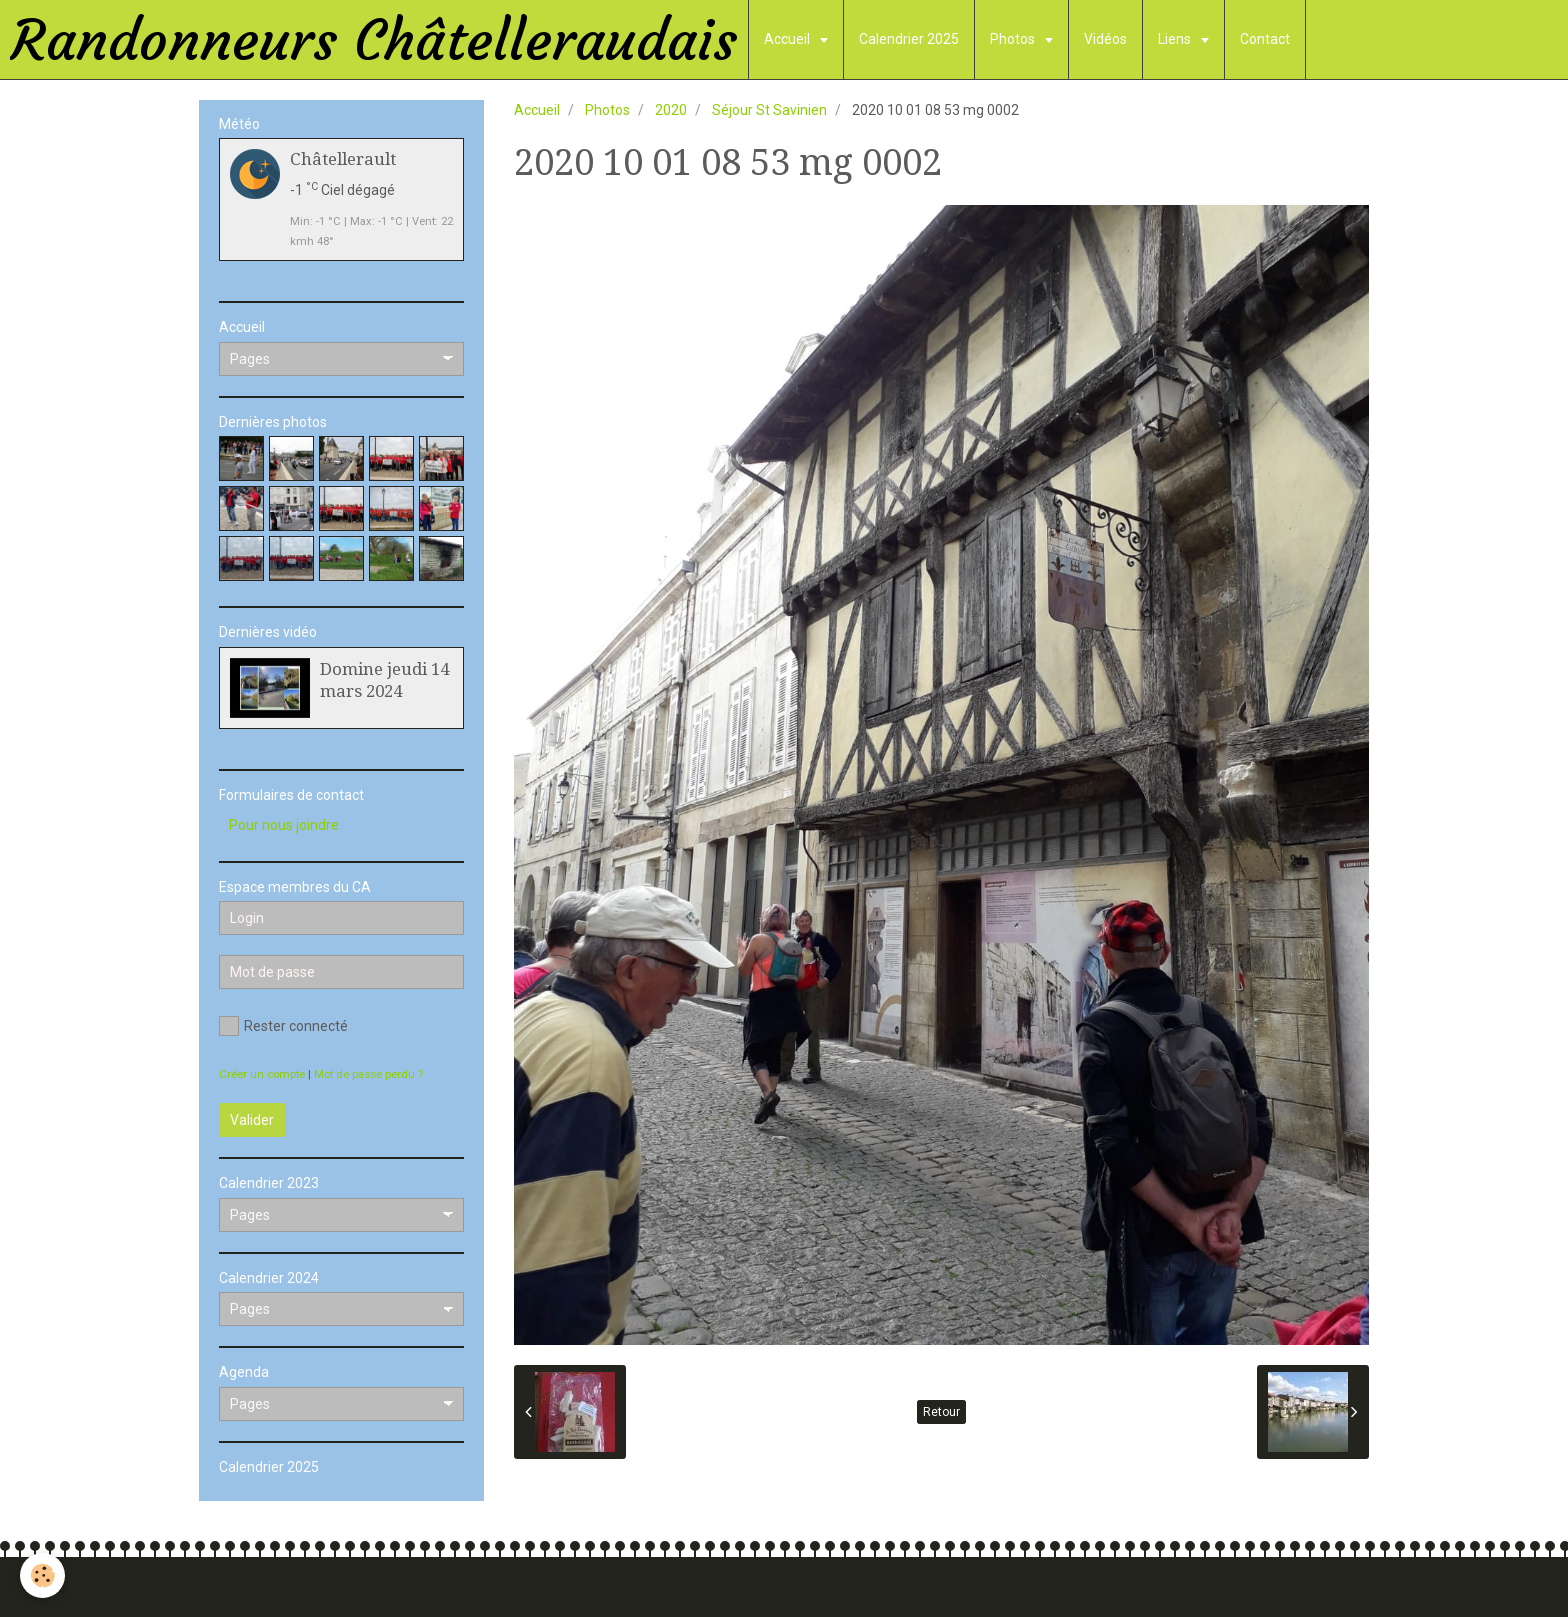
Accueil (788, 39)
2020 (671, 110)
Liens (1176, 39)
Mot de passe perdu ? (368, 1074)
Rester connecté (283, 1026)
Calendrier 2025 (909, 39)
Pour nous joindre (284, 825)
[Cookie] (42, 1575)
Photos (1014, 39)
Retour (941, 1412)
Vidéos (1105, 39)
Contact (1265, 39)
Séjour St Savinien (769, 110)
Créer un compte (262, 1074)
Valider (252, 1120)
